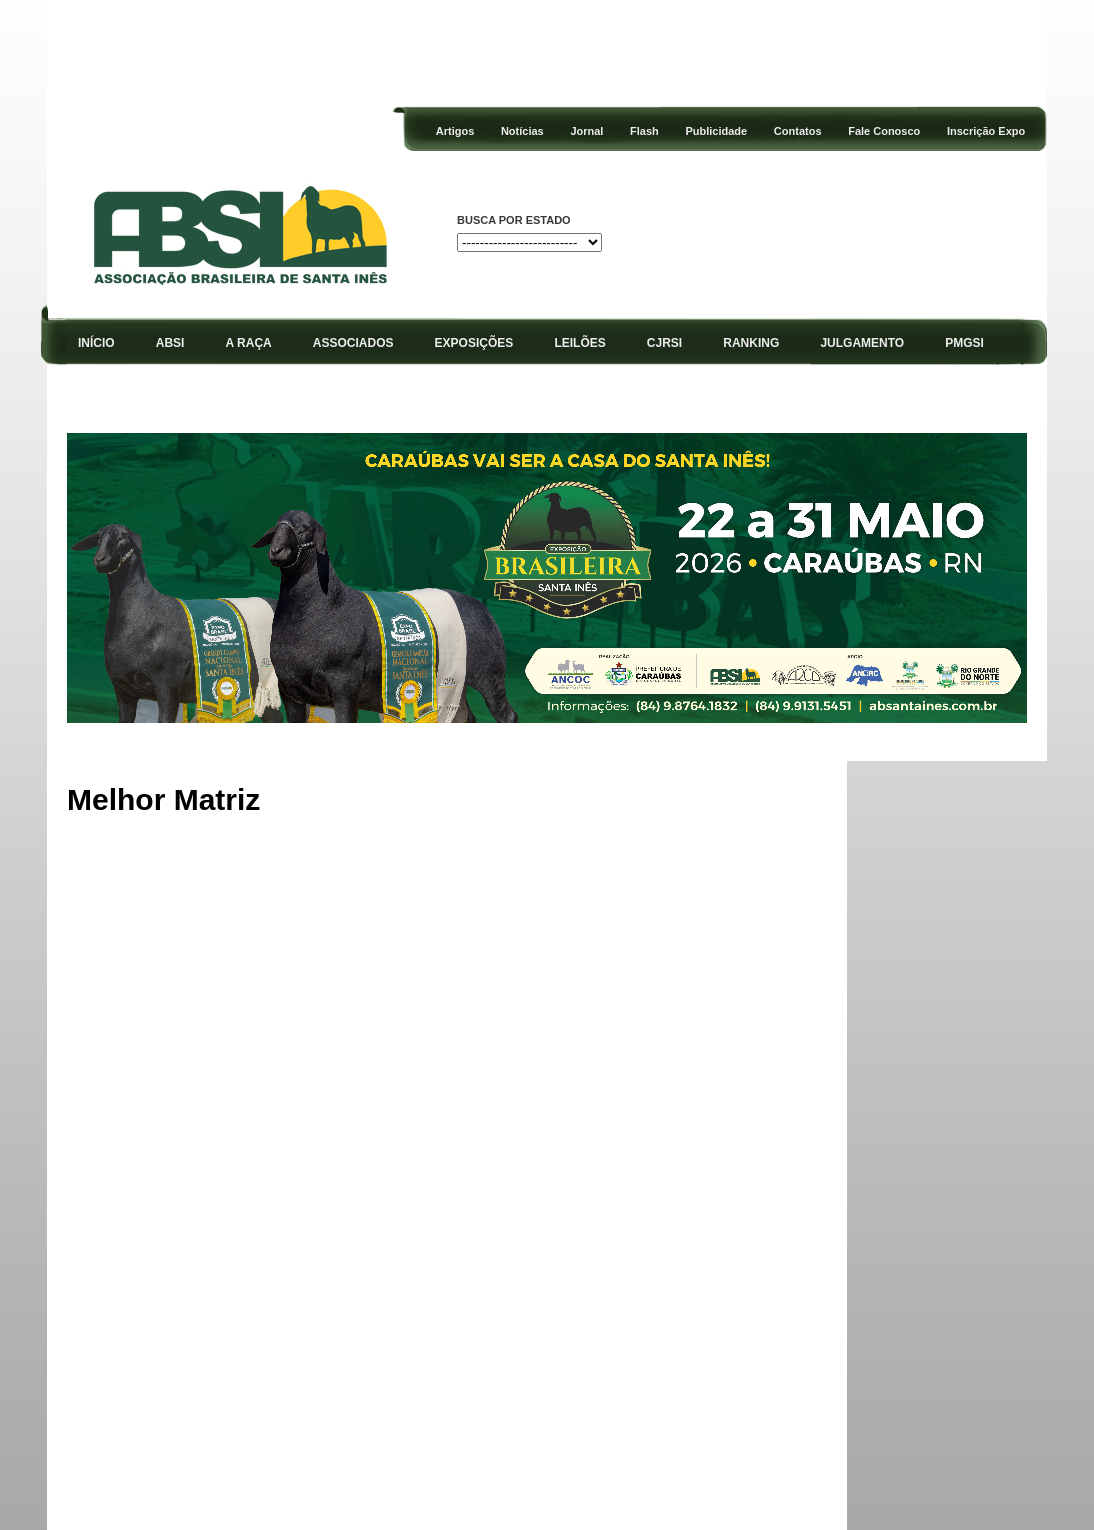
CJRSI (664, 343)
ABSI (170, 343)
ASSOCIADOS (353, 343)
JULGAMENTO (862, 343)
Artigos (455, 131)
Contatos (798, 131)
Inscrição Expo (986, 131)
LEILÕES (579, 343)
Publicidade (716, 131)
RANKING (751, 343)
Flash (644, 131)
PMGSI (964, 343)
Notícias (522, 131)
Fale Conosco (884, 131)
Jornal (586, 131)
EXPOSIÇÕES (474, 343)
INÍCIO (96, 343)
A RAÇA (249, 343)
